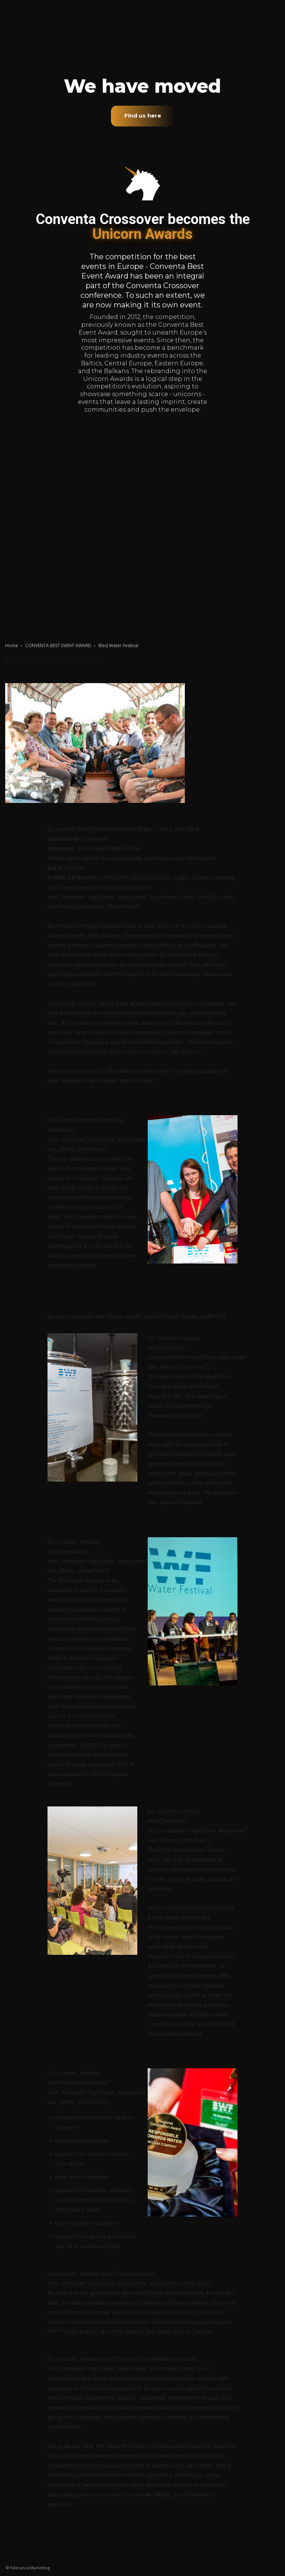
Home (11, 645)
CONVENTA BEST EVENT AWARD (58, 645)
